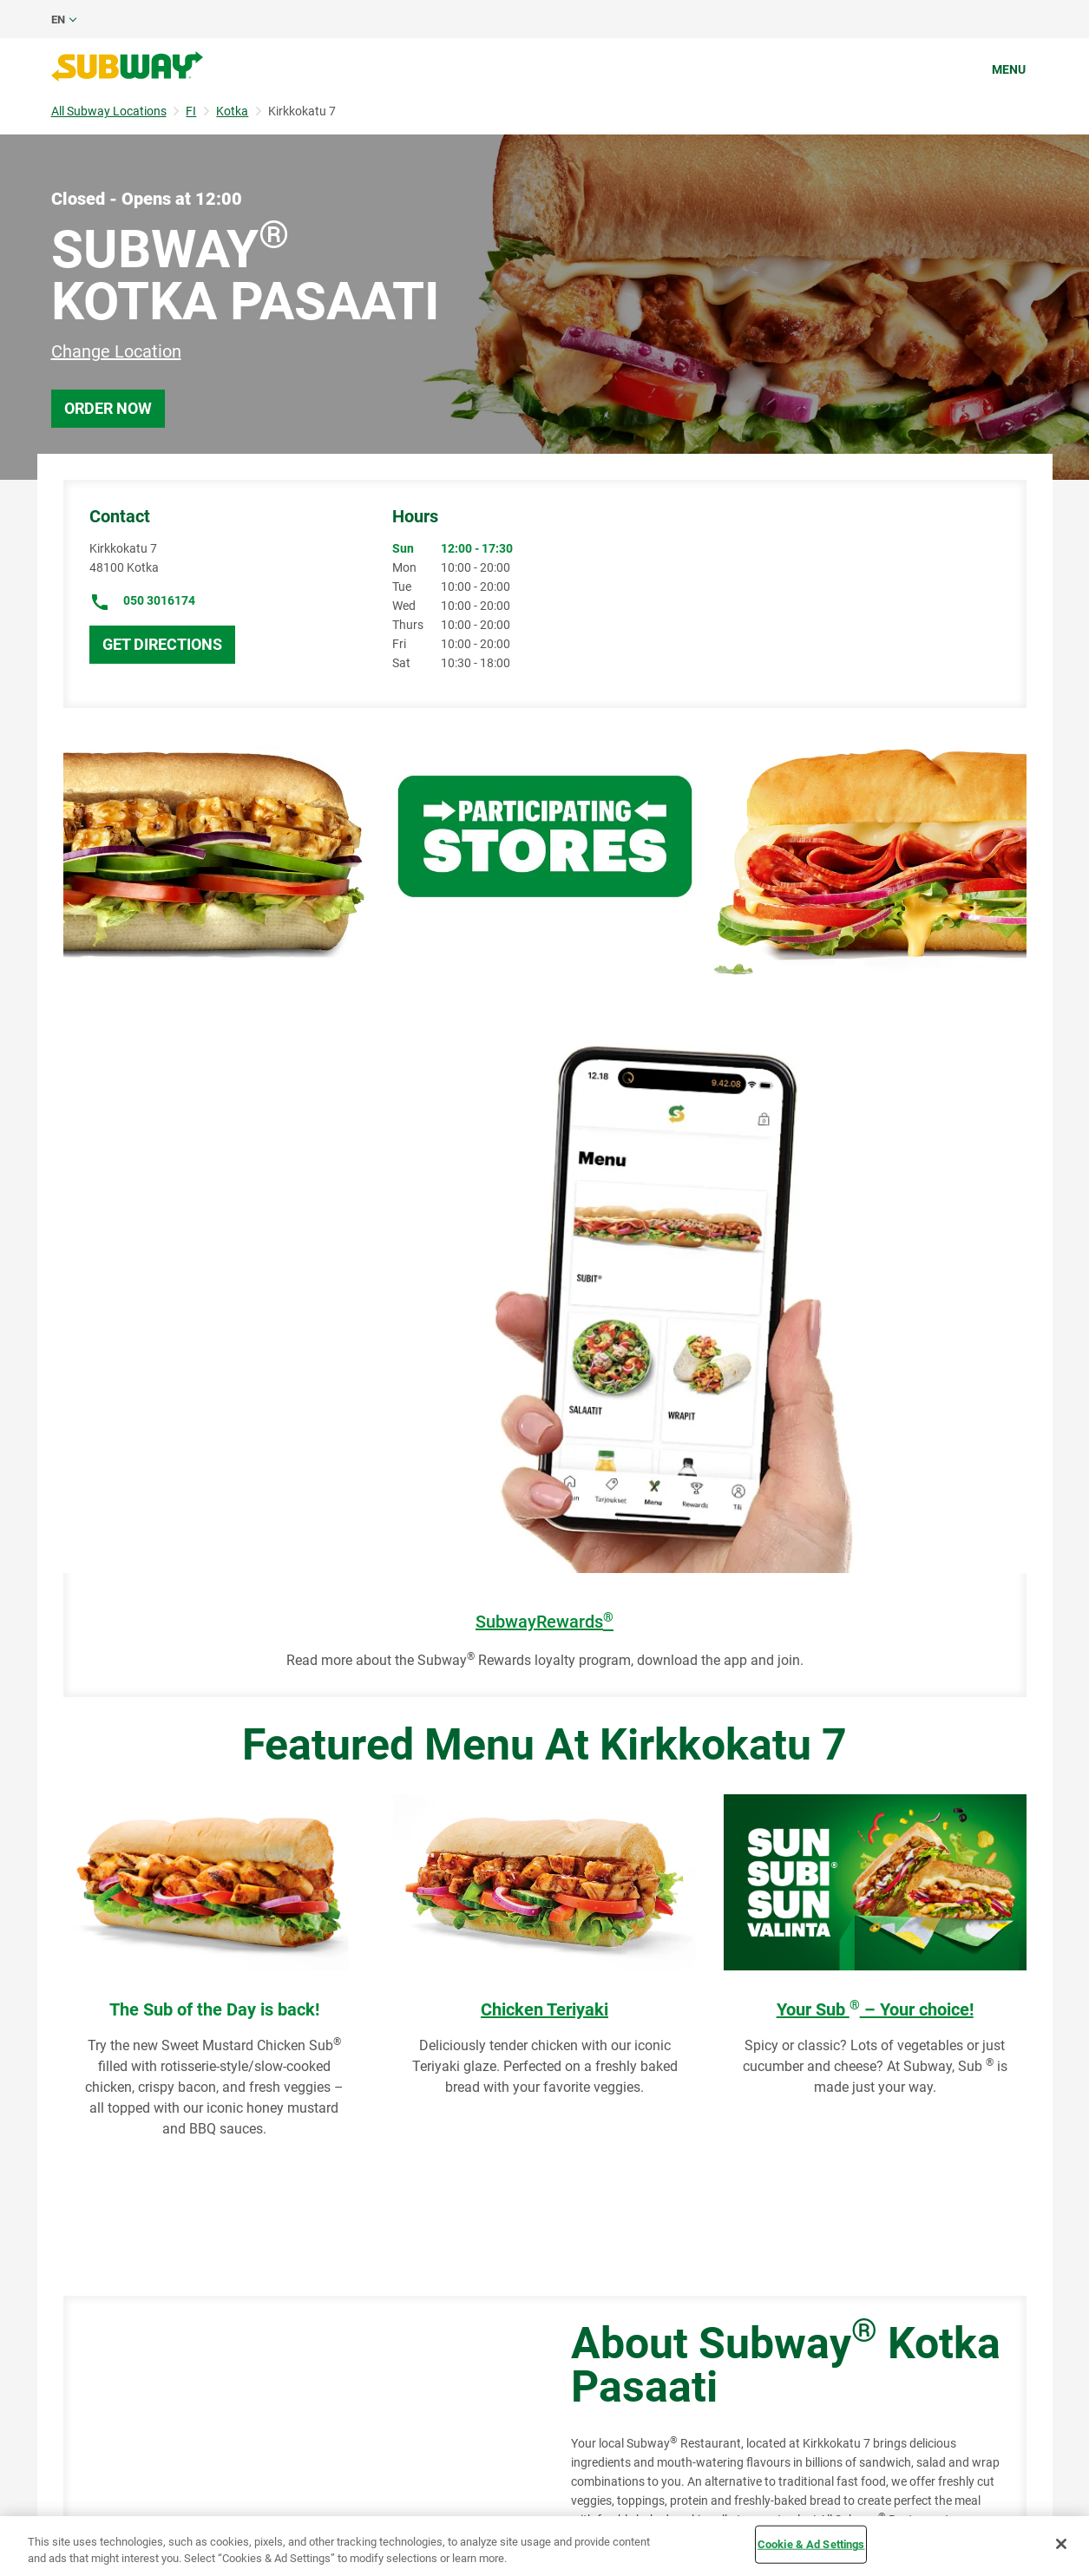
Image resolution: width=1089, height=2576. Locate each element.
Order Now (108, 408)
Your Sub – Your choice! (875, 2009)
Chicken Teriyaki (544, 2009)
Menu (1009, 69)
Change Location (116, 351)
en (58, 19)
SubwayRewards (544, 1622)
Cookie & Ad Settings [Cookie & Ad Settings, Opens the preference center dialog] (811, 2544)
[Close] (1061, 2544)
